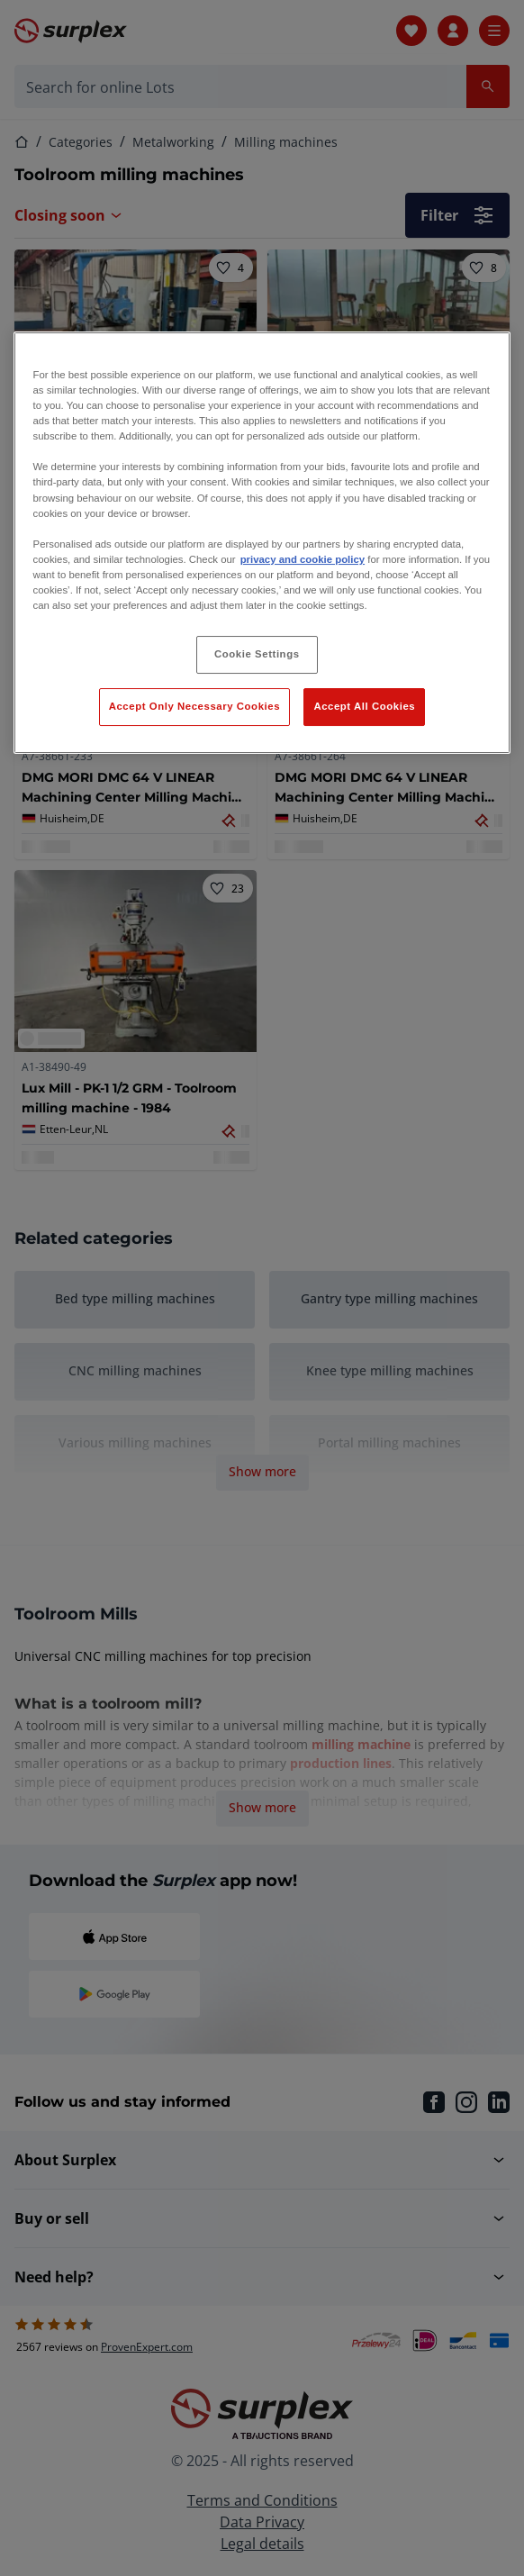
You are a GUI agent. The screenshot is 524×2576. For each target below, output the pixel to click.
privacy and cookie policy (302, 559)
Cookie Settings (257, 654)
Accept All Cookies (364, 706)
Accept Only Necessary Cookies (194, 706)
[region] (262, 542)
